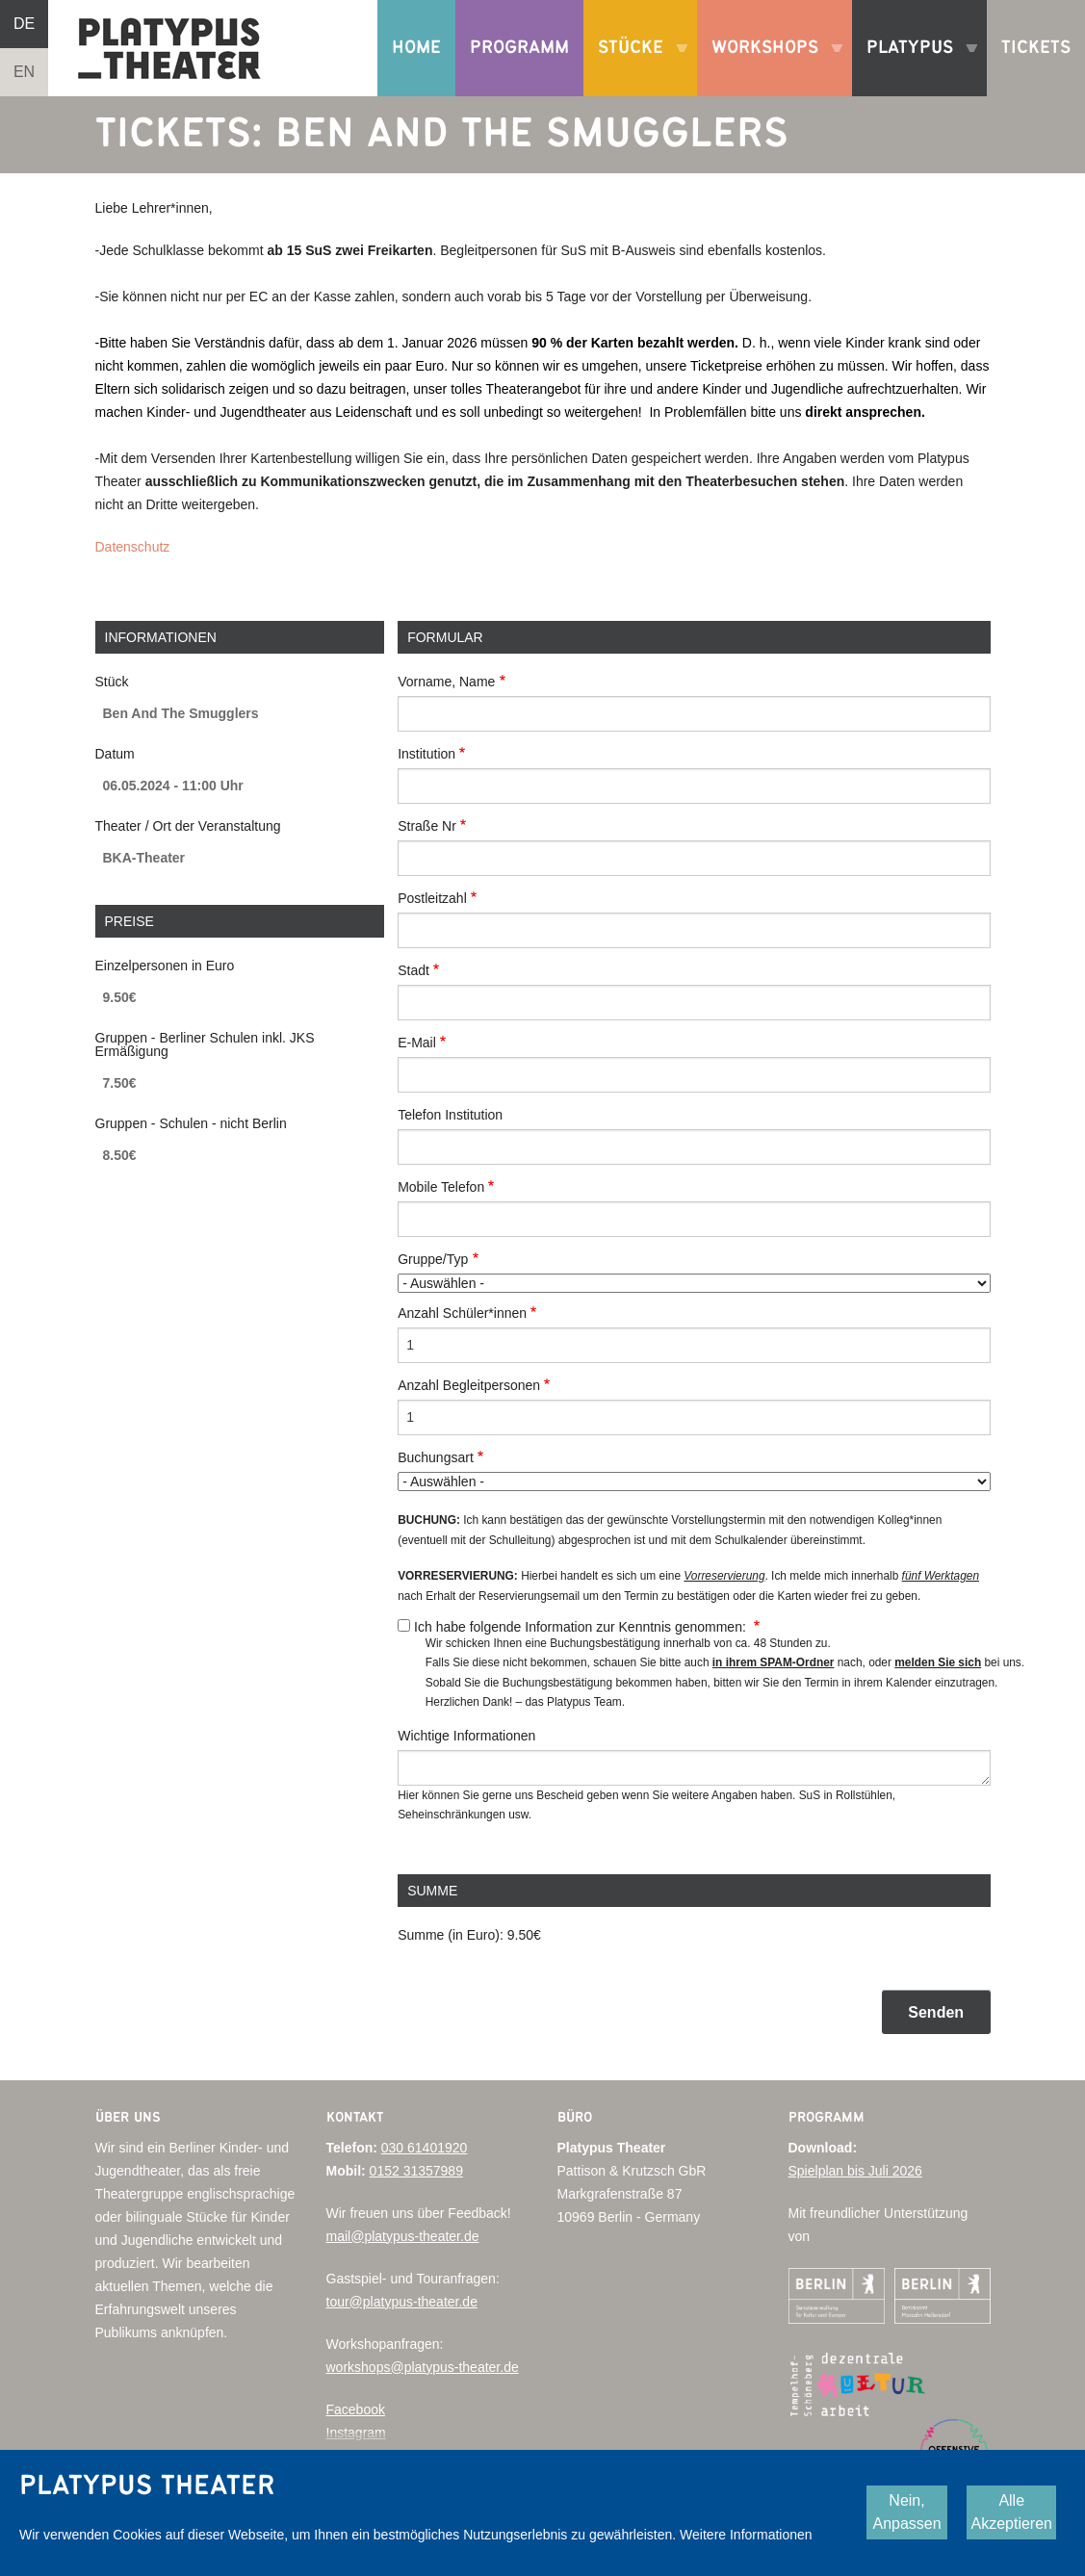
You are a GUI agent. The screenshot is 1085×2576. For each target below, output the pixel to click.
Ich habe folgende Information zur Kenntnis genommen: (582, 1627)
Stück (112, 681)
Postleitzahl (432, 898)
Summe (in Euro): (451, 1935)
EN (24, 72)
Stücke (635, 67)
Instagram (356, 2432)
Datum (115, 753)
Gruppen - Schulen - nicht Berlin (191, 1123)
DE (24, 23)
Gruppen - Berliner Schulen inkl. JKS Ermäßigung (205, 1044)
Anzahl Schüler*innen (462, 1313)
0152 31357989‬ (416, 2170)
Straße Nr (427, 826)
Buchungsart (436, 1457)
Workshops (769, 67)
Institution (426, 753)
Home (416, 48)
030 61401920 (424, 2147)
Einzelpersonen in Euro (165, 965)
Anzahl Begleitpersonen (469, 1385)
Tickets (1036, 48)
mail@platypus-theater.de (402, 2236)
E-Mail (417, 1042)
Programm (519, 48)
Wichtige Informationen (466, 1735)
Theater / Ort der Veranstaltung (188, 826)
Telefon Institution (450, 1114)
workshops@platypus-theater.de (422, 2367)
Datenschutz (132, 546)
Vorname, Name (446, 681)
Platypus (914, 67)
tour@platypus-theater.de (402, 2301)
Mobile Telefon (441, 1187)
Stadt (413, 970)
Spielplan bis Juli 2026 (855, 2170)
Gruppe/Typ (433, 1259)
